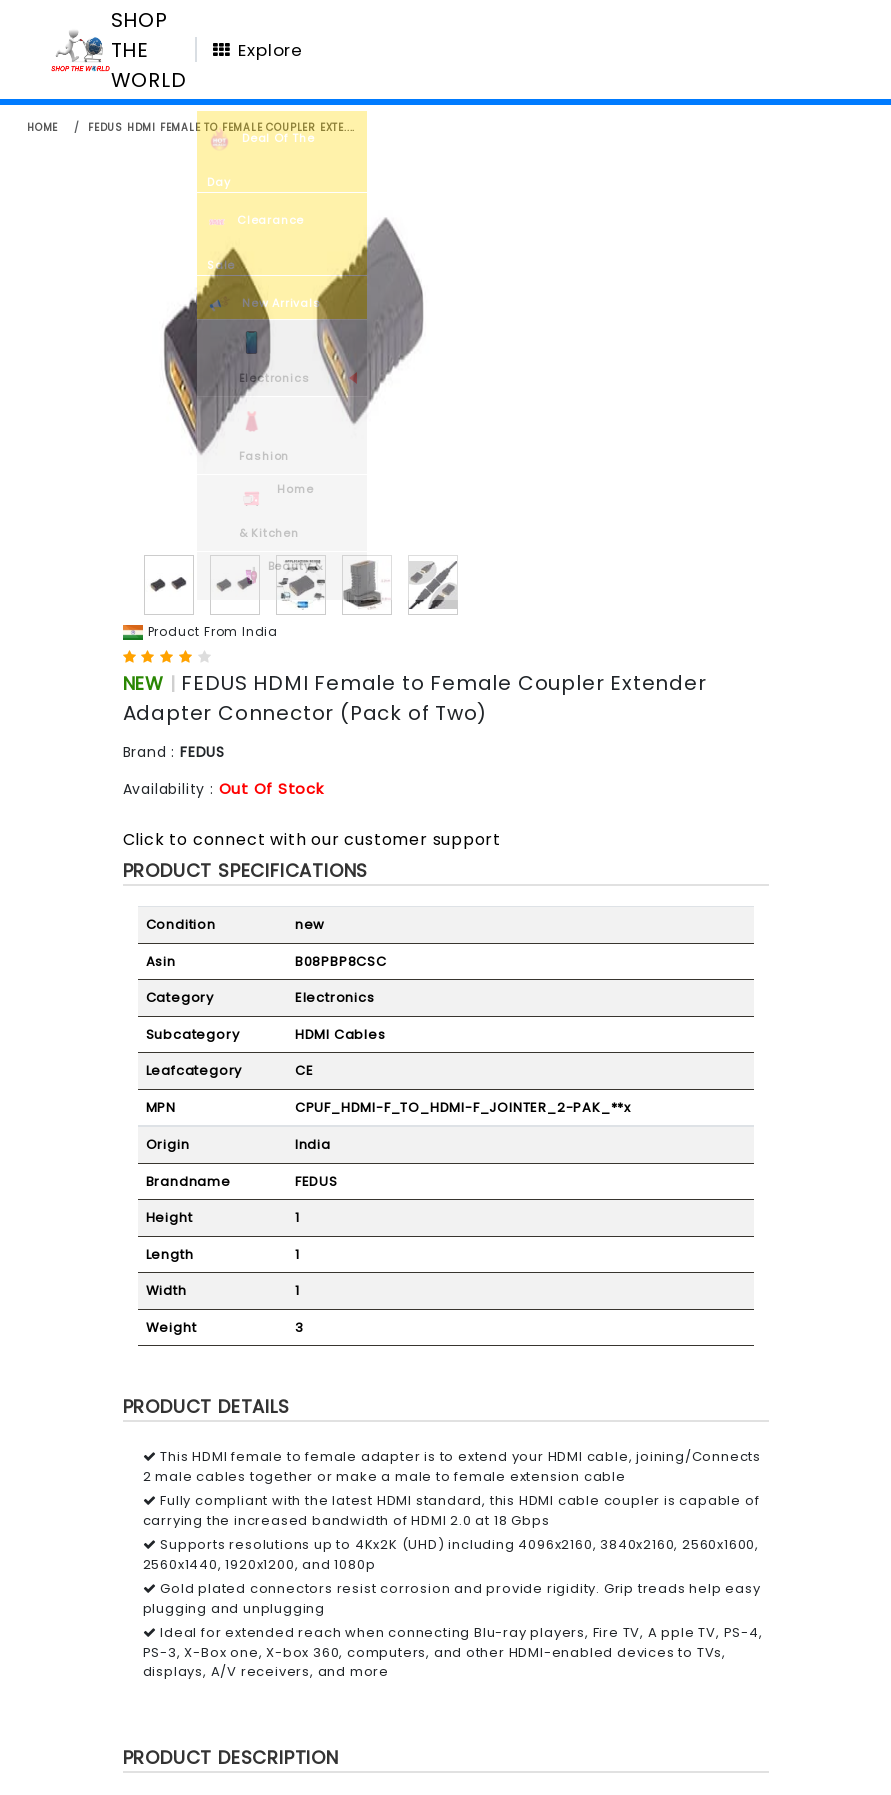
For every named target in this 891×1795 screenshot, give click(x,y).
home (42, 127)
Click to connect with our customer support (312, 839)
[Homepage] (80, 49)
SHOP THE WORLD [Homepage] (149, 50)
